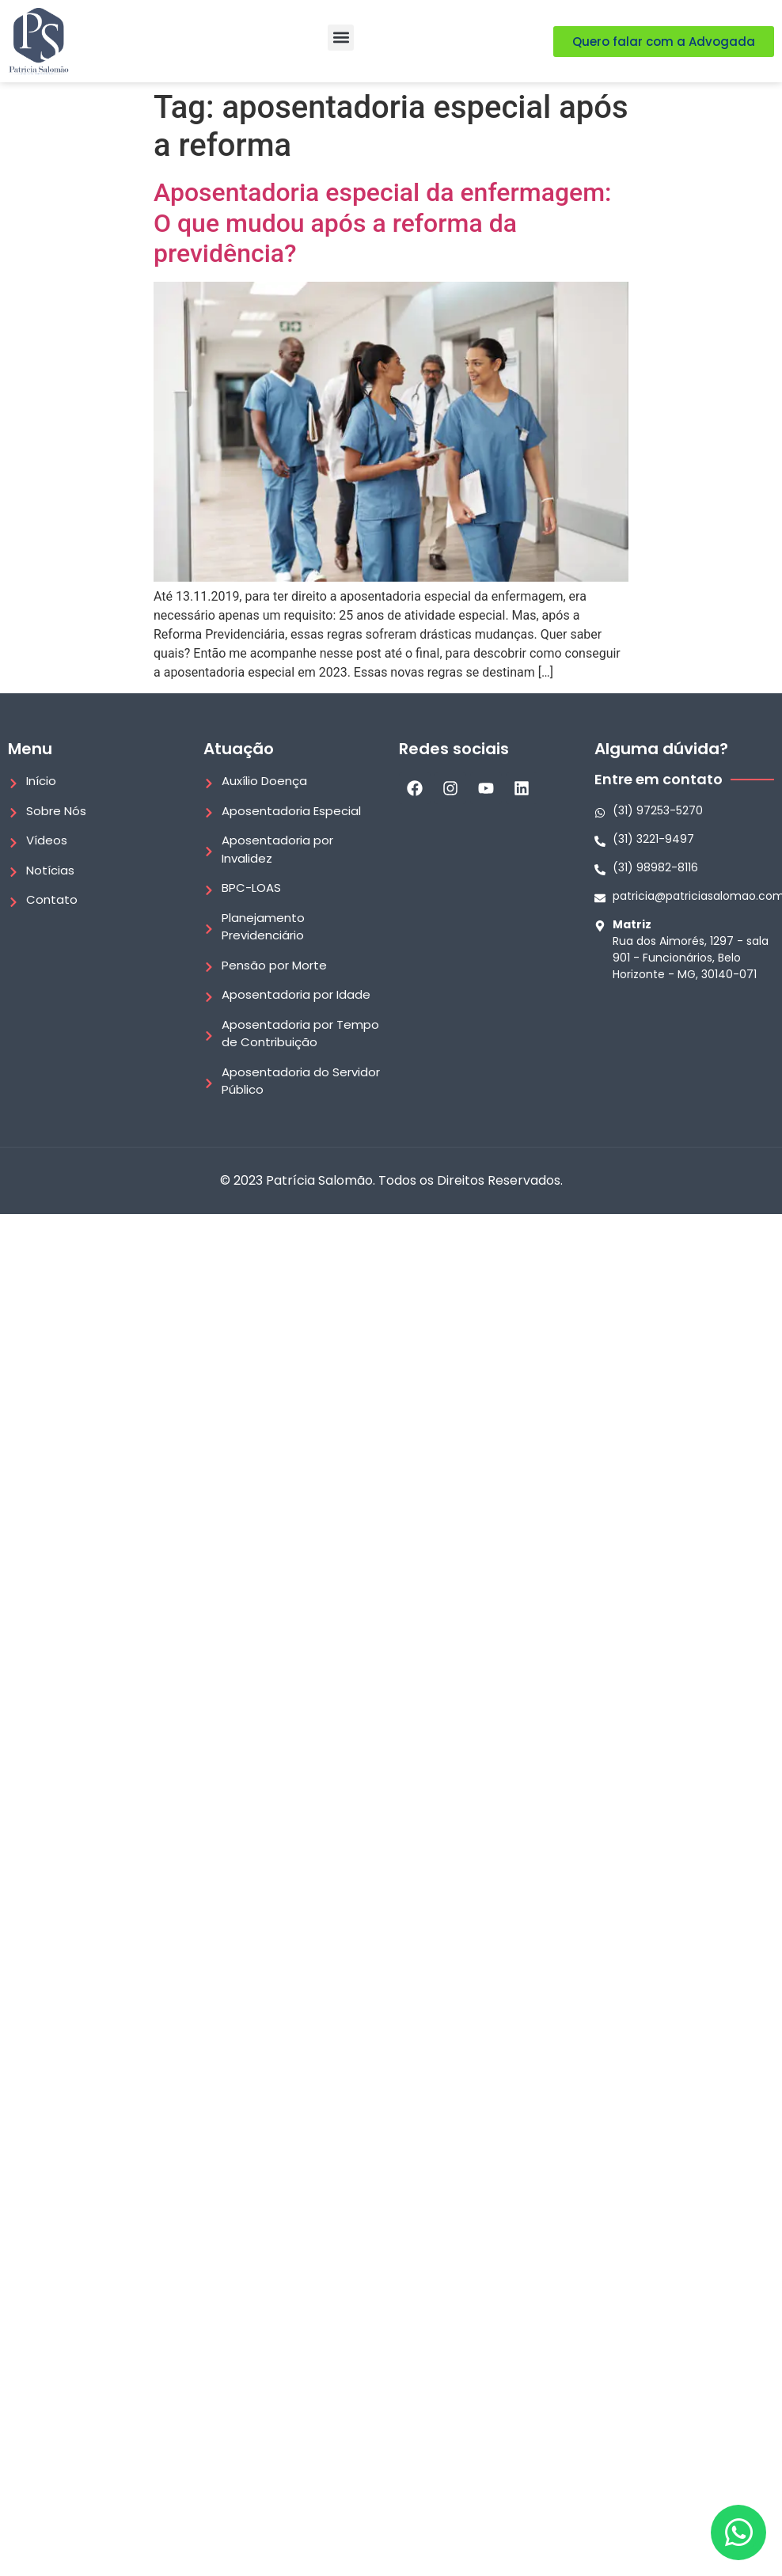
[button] (341, 38)
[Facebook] (415, 788)
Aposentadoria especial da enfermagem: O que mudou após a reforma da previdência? (383, 222)
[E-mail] (684, 896)
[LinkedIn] (521, 788)
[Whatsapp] (684, 810)
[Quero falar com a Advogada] (663, 41)
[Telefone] (684, 839)
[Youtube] (486, 788)
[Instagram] (450, 788)
